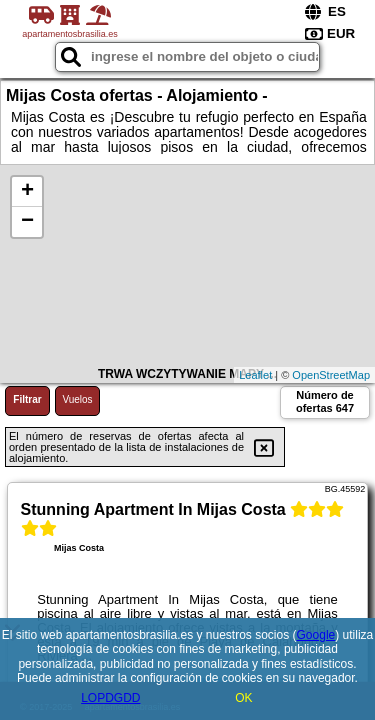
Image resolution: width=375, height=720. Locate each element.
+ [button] (27, 192)
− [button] (27, 222)
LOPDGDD (110, 698)
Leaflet (255, 375)
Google (316, 635)
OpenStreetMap (331, 375)
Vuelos (77, 399)
